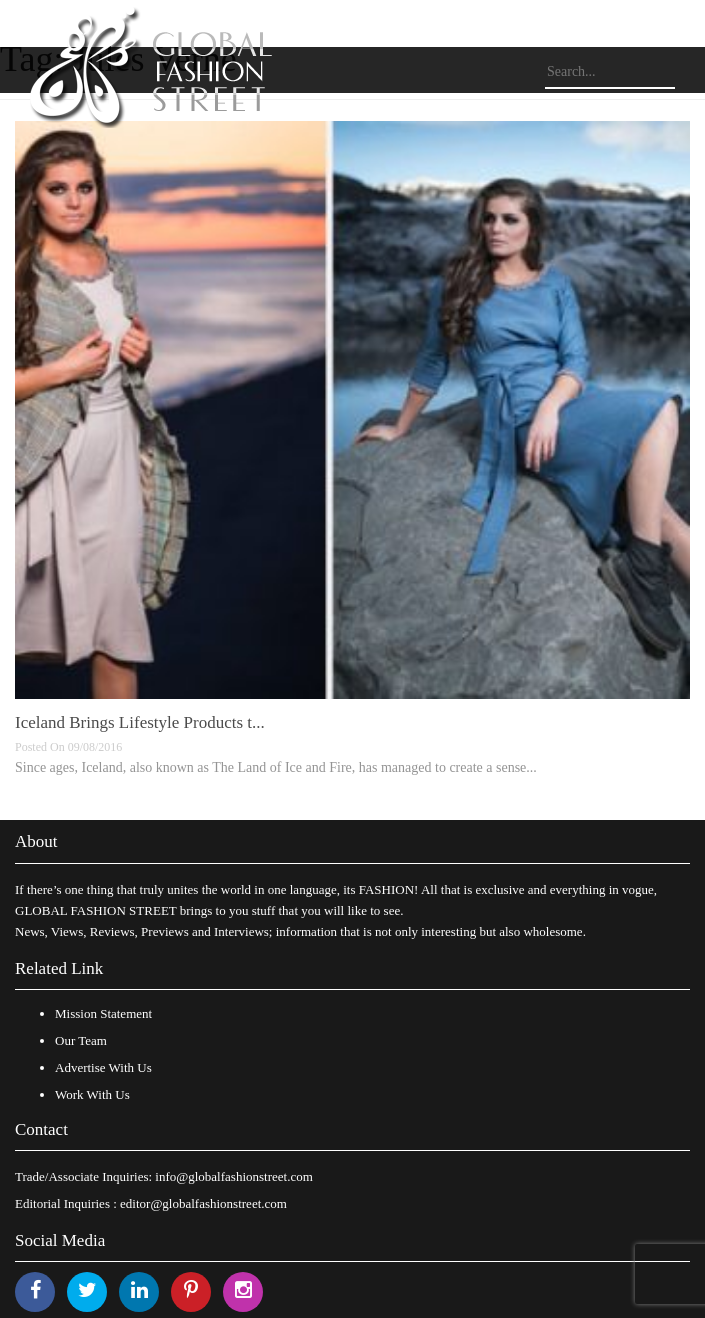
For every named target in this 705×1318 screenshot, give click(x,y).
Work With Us (92, 1094)
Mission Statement (103, 1013)
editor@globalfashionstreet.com (203, 1203)
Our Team (81, 1040)
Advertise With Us (103, 1067)
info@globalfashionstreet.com (233, 1176)
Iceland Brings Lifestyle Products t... (140, 722)
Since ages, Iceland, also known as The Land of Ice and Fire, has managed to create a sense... (276, 767)
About (36, 841)
